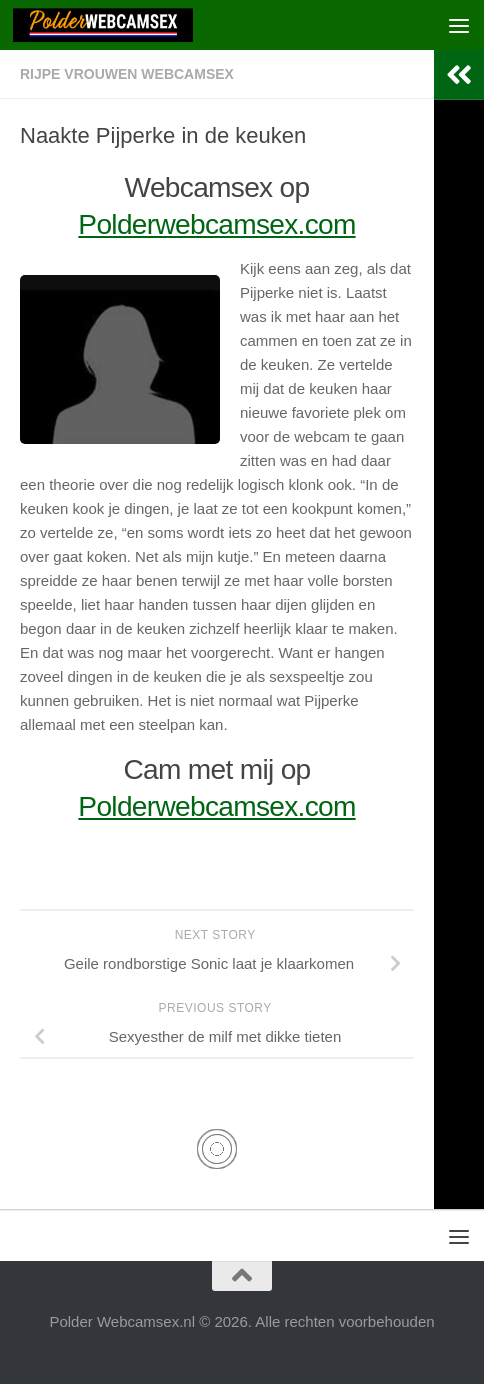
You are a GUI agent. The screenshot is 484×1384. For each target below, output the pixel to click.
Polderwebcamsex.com (216, 224)
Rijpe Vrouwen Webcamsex (127, 74)
